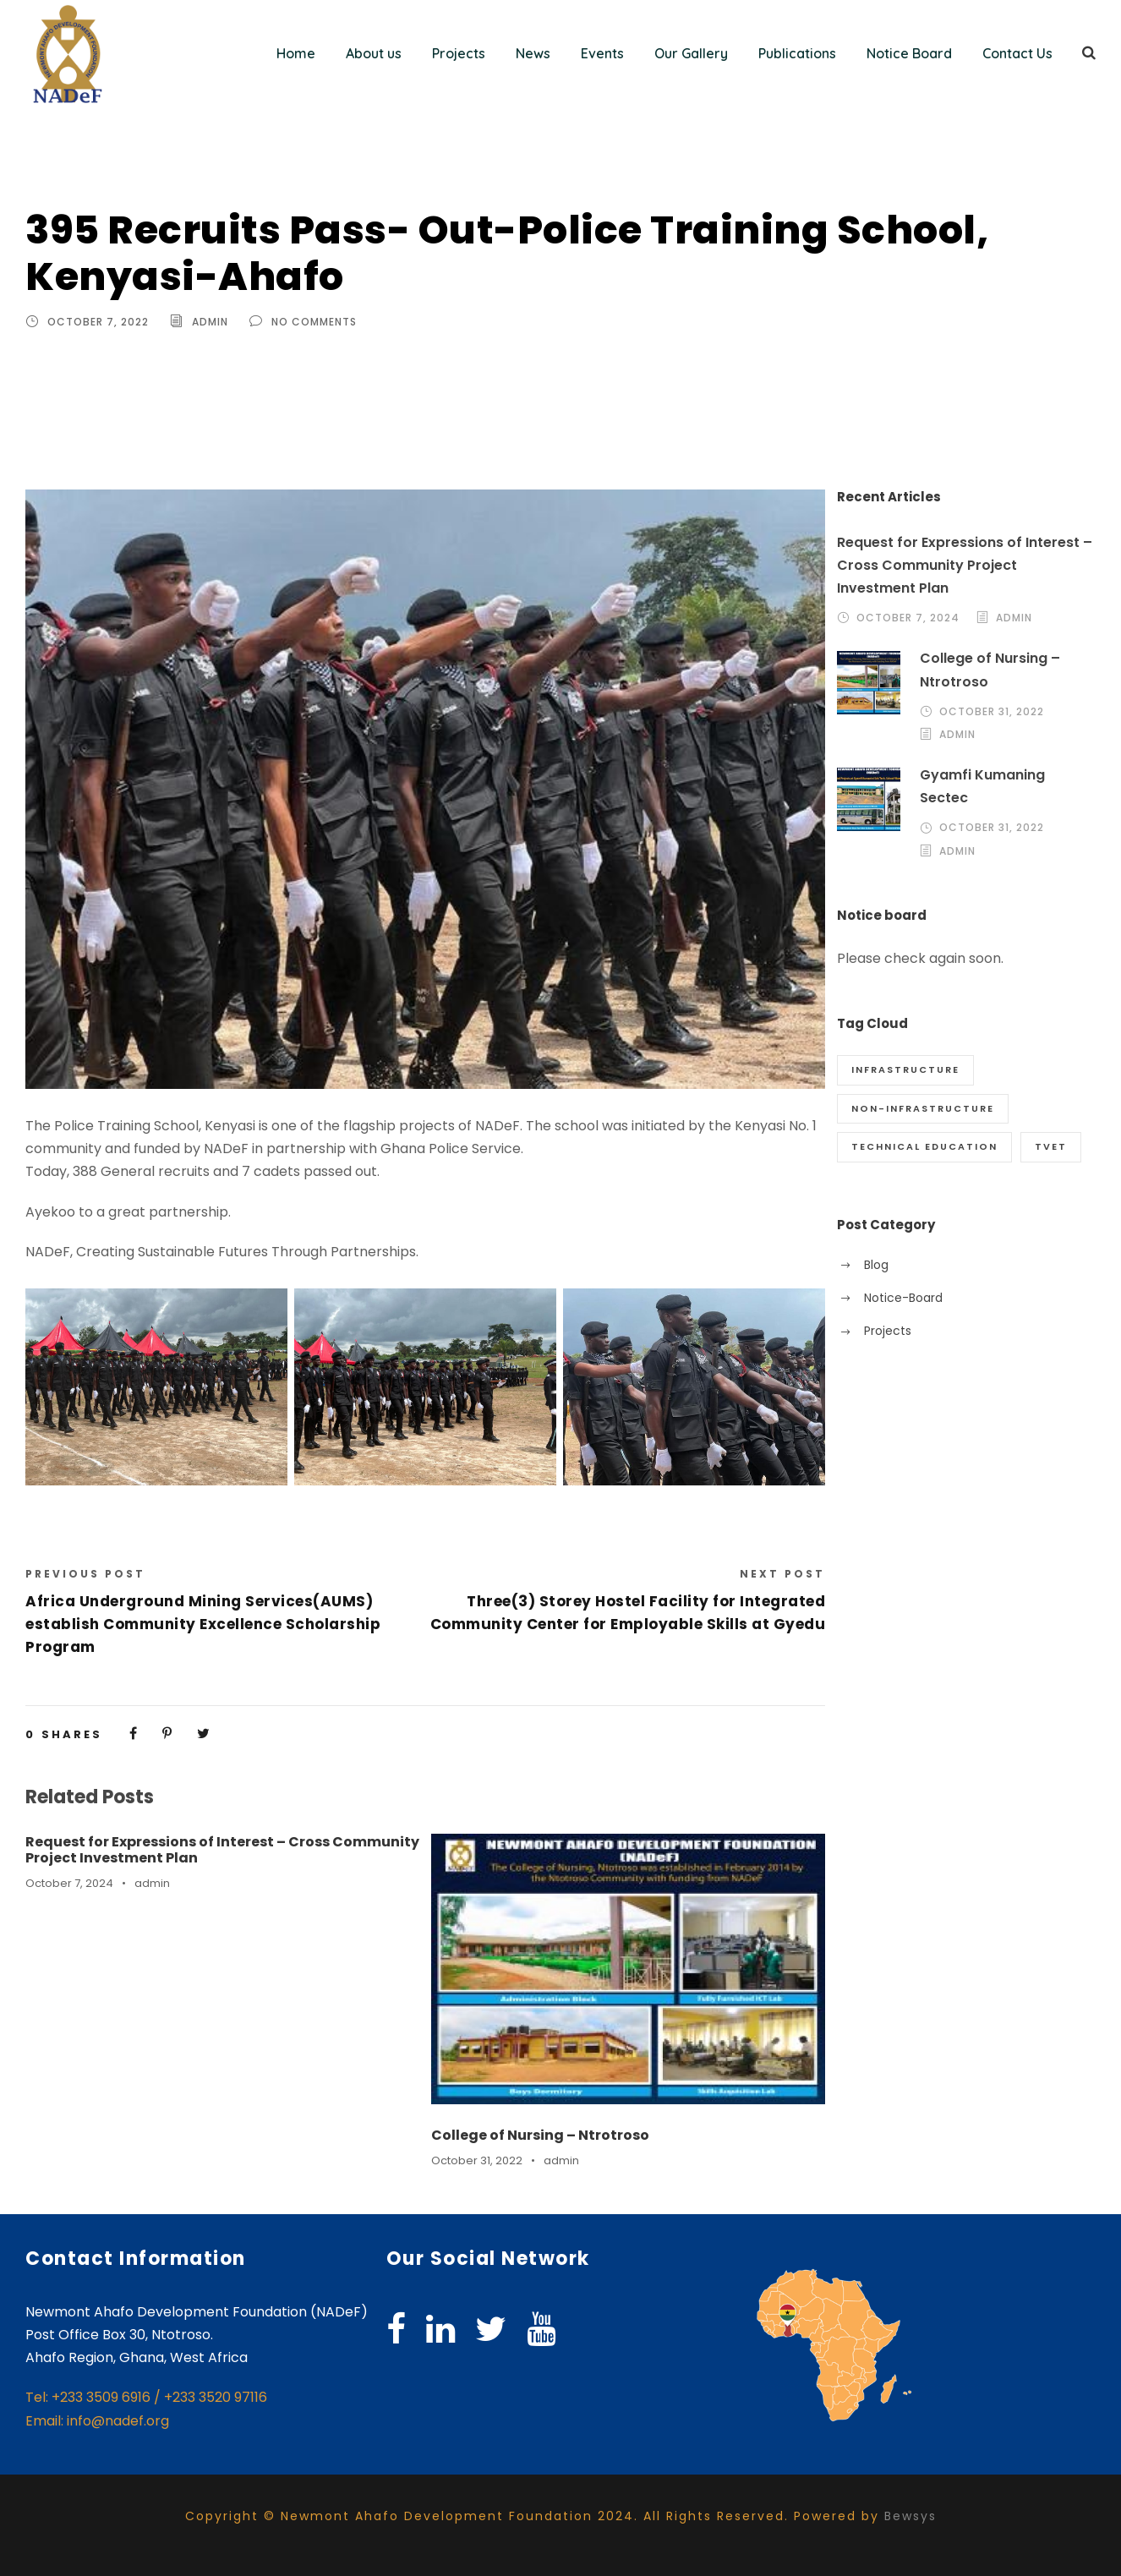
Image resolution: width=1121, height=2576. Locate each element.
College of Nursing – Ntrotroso (540, 2135)
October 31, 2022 (476, 2160)
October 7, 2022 (98, 321)
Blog (876, 1264)
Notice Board (909, 53)
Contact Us (1017, 53)
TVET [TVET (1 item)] (1051, 1146)
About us (374, 53)
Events (602, 53)
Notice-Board (903, 1297)
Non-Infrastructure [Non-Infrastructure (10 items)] (922, 1108)
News (533, 53)
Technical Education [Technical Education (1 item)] (924, 1146)
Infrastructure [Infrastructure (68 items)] (905, 1069)
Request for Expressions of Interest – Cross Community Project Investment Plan (222, 1850)
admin (210, 321)
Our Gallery (691, 53)
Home (295, 53)
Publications (797, 53)
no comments (314, 321)
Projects (458, 53)
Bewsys (910, 2516)
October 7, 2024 (69, 1883)
